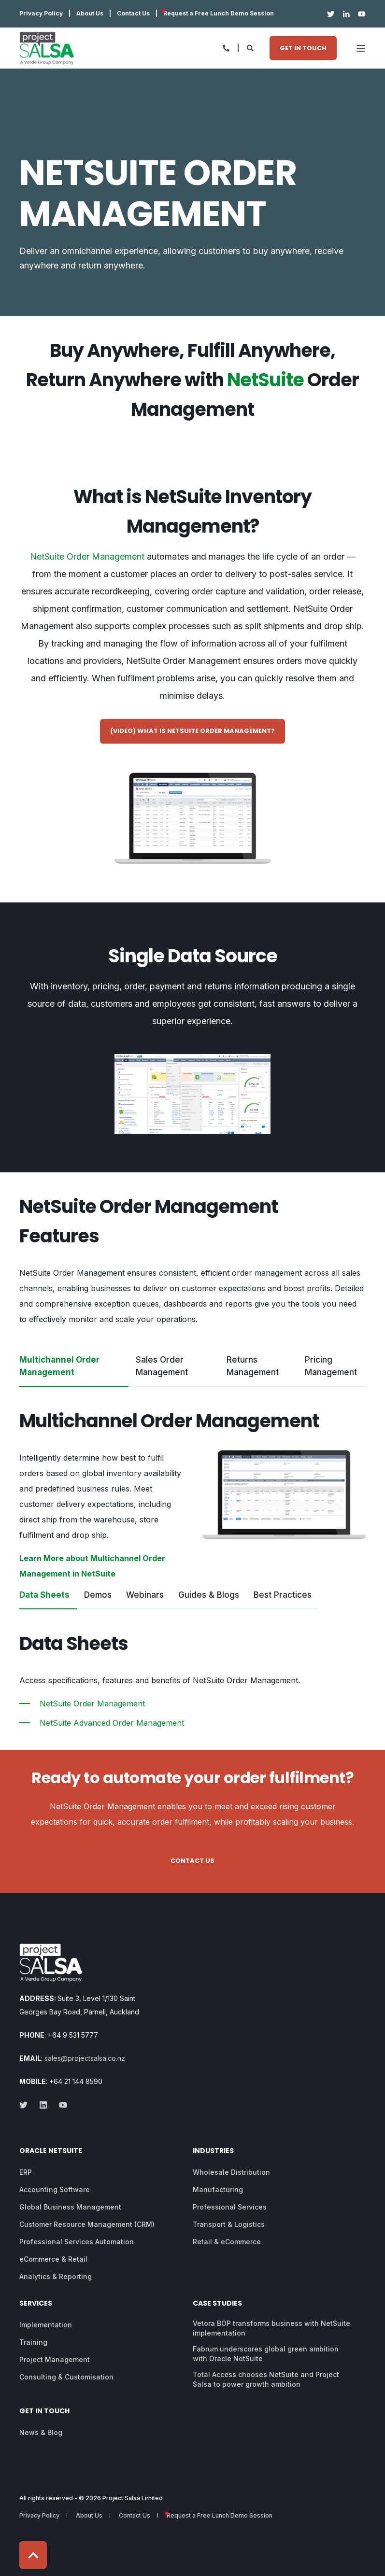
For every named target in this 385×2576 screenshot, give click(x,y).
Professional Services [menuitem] (230, 2207)
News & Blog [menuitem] (40, 2432)
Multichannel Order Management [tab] (59, 1366)
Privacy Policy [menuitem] (41, 13)
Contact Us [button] (192, 1860)
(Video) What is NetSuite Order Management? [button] (192, 730)
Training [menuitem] (33, 2342)
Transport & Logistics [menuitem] (229, 2224)
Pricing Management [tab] (331, 1366)
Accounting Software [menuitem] (54, 2189)
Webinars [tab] (145, 1595)
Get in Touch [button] (303, 47)
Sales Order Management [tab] (162, 1366)
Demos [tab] (98, 1595)
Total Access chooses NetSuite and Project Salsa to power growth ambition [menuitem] (266, 2379)
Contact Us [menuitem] (133, 13)
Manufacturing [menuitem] (218, 2189)
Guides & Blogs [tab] (208, 1595)
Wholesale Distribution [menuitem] (231, 2172)
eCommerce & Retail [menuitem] (53, 2259)
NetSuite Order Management (87, 556)
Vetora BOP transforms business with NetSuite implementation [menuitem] (271, 2328)
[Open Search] (251, 47)
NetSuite (265, 380)
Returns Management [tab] (253, 1366)
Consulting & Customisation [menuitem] (66, 2377)
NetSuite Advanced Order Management (112, 1723)
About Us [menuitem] (89, 13)
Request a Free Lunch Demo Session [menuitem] (218, 13)
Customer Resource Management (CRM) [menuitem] (87, 2224)
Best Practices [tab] (283, 1595)
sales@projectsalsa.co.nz (84, 2058)
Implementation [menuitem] (45, 2325)
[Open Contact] (226, 47)
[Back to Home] (46, 48)
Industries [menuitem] (213, 2151)
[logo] (51, 1962)
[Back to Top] (33, 2555)
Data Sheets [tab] (44, 1595)
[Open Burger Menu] (361, 48)
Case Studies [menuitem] (217, 2304)
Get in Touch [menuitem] (44, 2411)
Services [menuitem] (35, 2304)
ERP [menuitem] (25, 2172)
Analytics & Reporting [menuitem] (55, 2276)
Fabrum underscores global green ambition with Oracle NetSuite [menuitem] (266, 2354)
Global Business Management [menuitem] (70, 2207)
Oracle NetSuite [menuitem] (50, 2151)
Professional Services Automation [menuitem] (76, 2242)
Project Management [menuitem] (54, 2359)
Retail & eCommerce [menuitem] (227, 2242)
